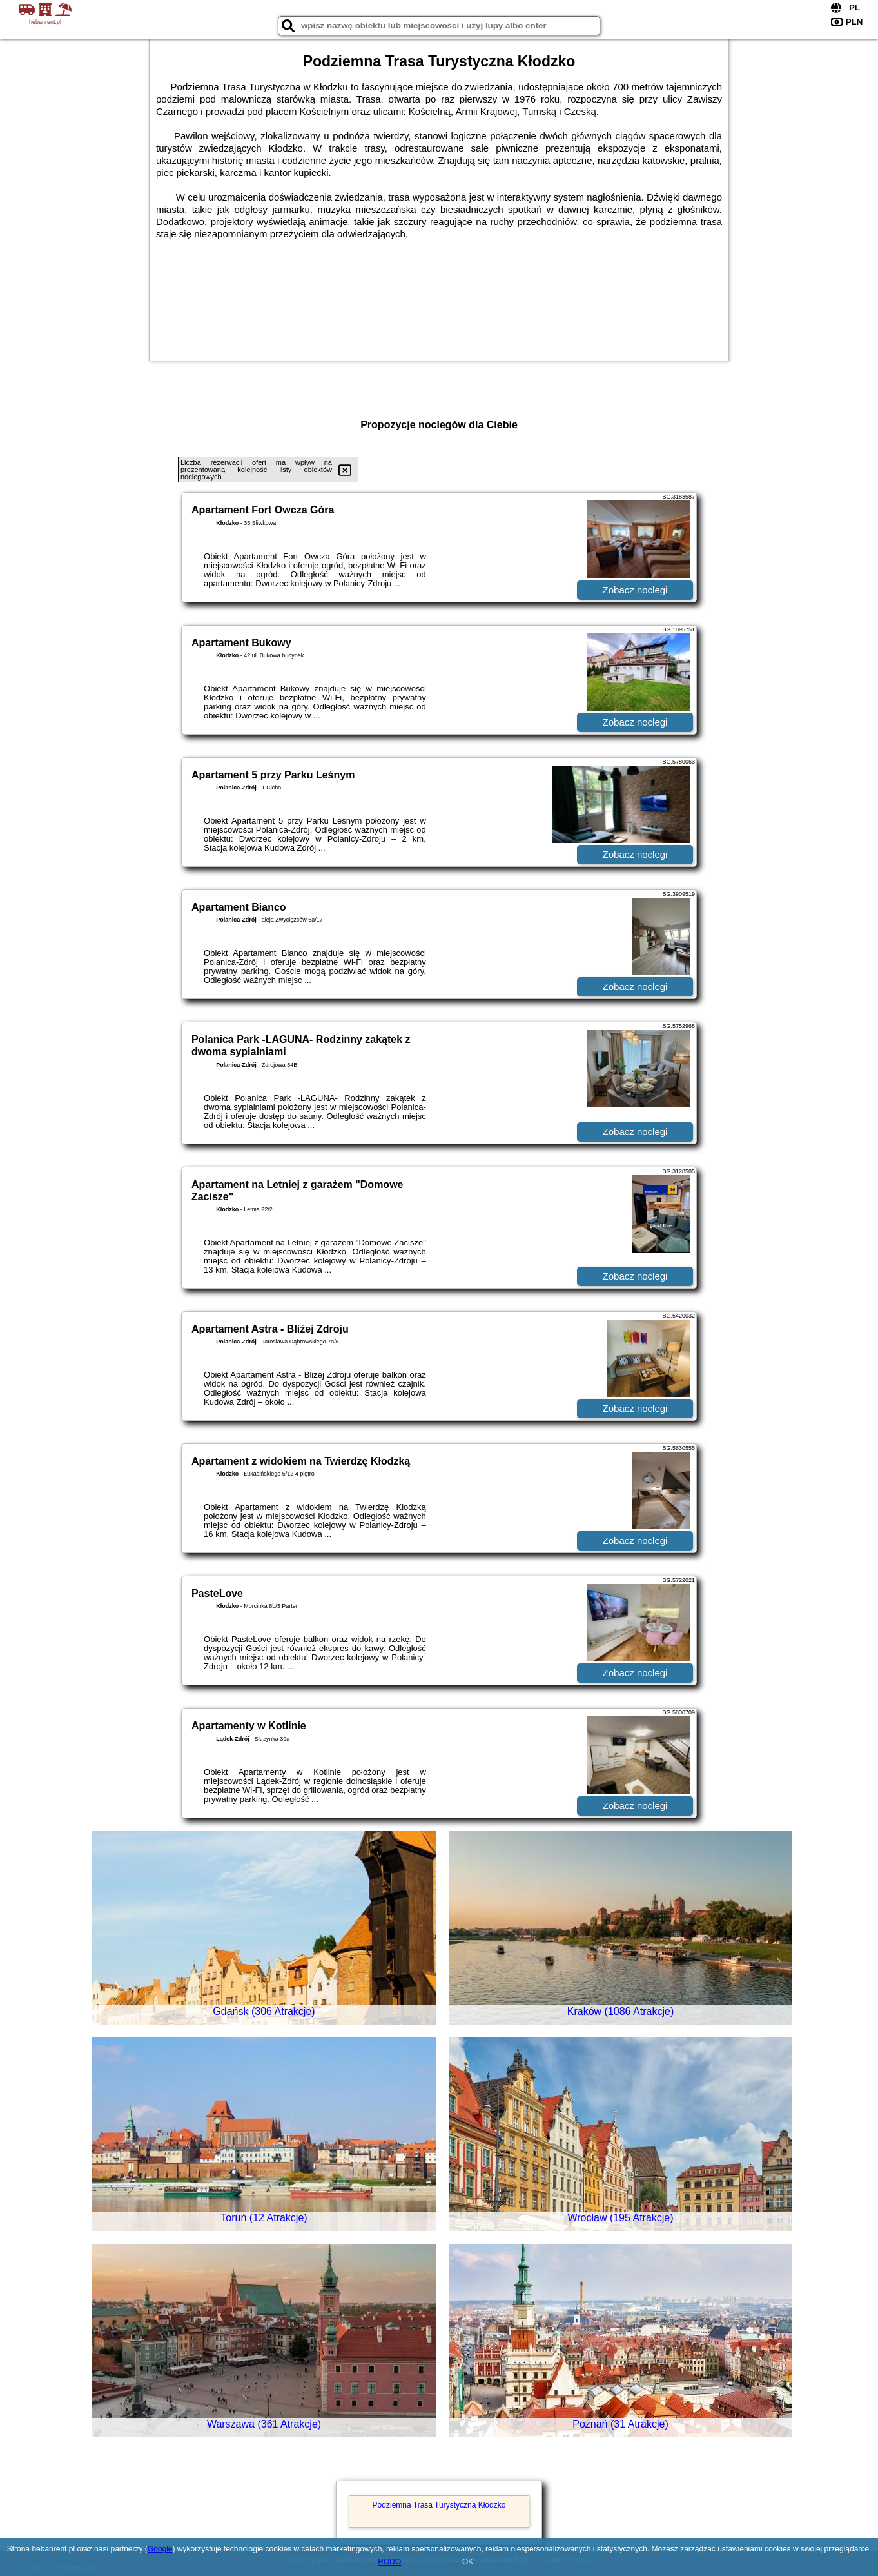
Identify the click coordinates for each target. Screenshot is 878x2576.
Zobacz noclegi (635, 589)
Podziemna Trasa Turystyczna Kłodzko (439, 2505)
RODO (389, 2561)
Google (160, 2548)
